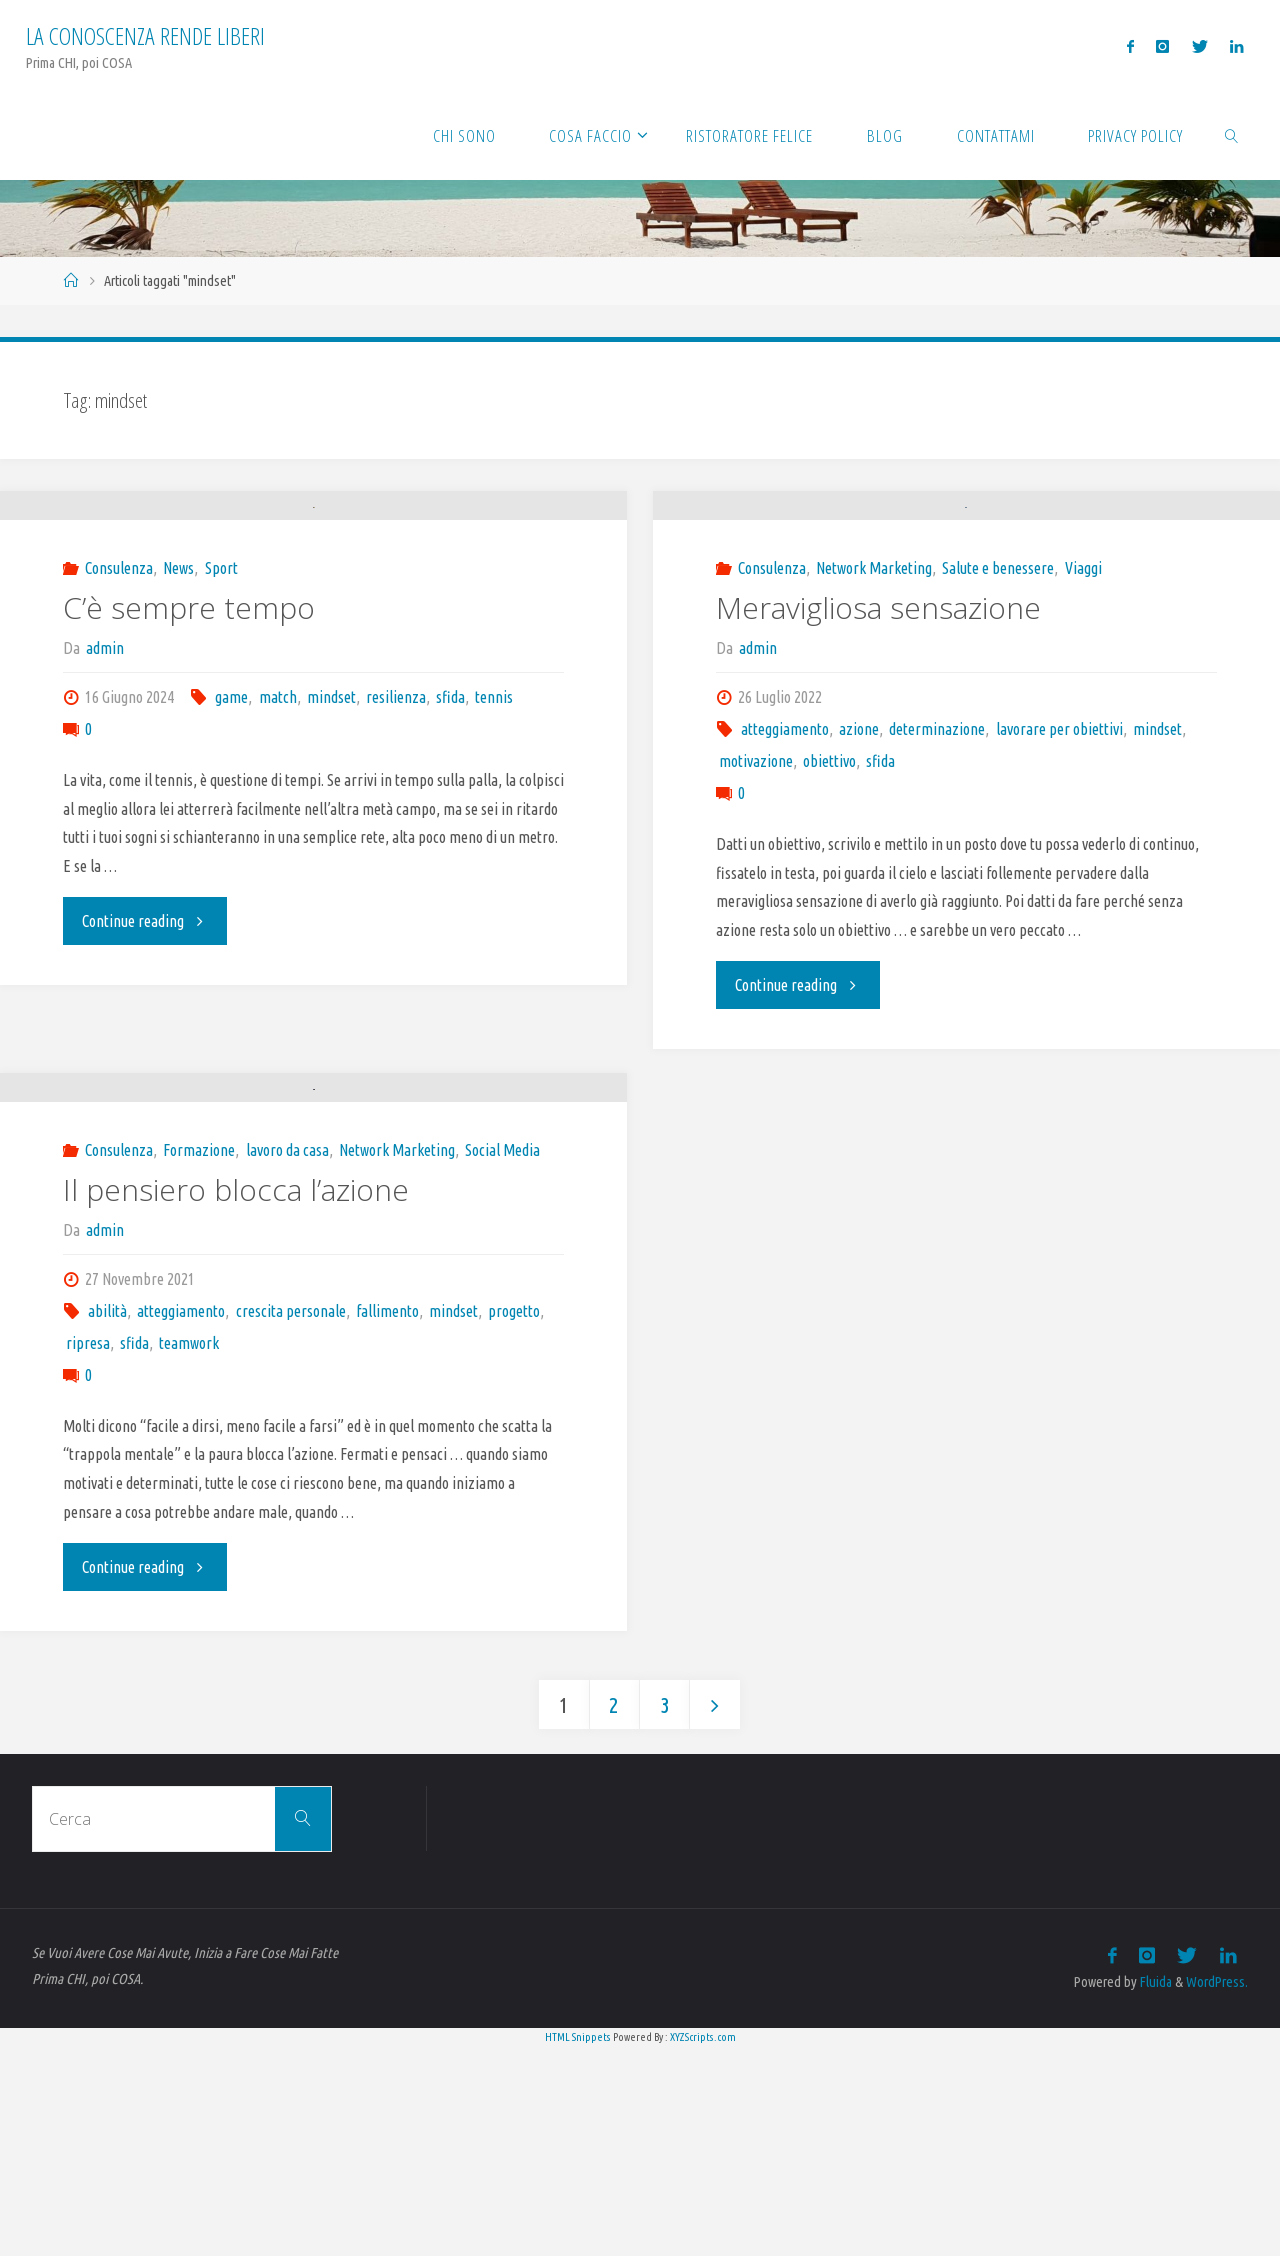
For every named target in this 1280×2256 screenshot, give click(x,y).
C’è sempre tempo (189, 711)
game (231, 801)
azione (859, 833)
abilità (107, 1520)
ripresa (88, 1552)
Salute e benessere (998, 672)
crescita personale (291, 1520)
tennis (494, 801)
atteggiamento (785, 833)
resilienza (396, 801)
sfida (450, 801)
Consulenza (119, 672)
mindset (331, 801)
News (178, 672)
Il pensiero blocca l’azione (236, 1398)
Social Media (502, 1359)
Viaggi (1083, 672)
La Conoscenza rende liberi (145, 35)
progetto (514, 1520)
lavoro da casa (287, 1359)
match (278, 801)
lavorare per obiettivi (1059, 833)
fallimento (387, 1520)
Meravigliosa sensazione (878, 711)
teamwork (189, 1552)
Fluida (1154, 2191)
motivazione (756, 865)
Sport (221, 672)
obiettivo (829, 865)
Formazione (199, 1359)
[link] (1232, 135)
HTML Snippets (578, 2245)
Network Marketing (874, 672)
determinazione (937, 833)
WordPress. (1217, 2191)
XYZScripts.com (703, 2245)
